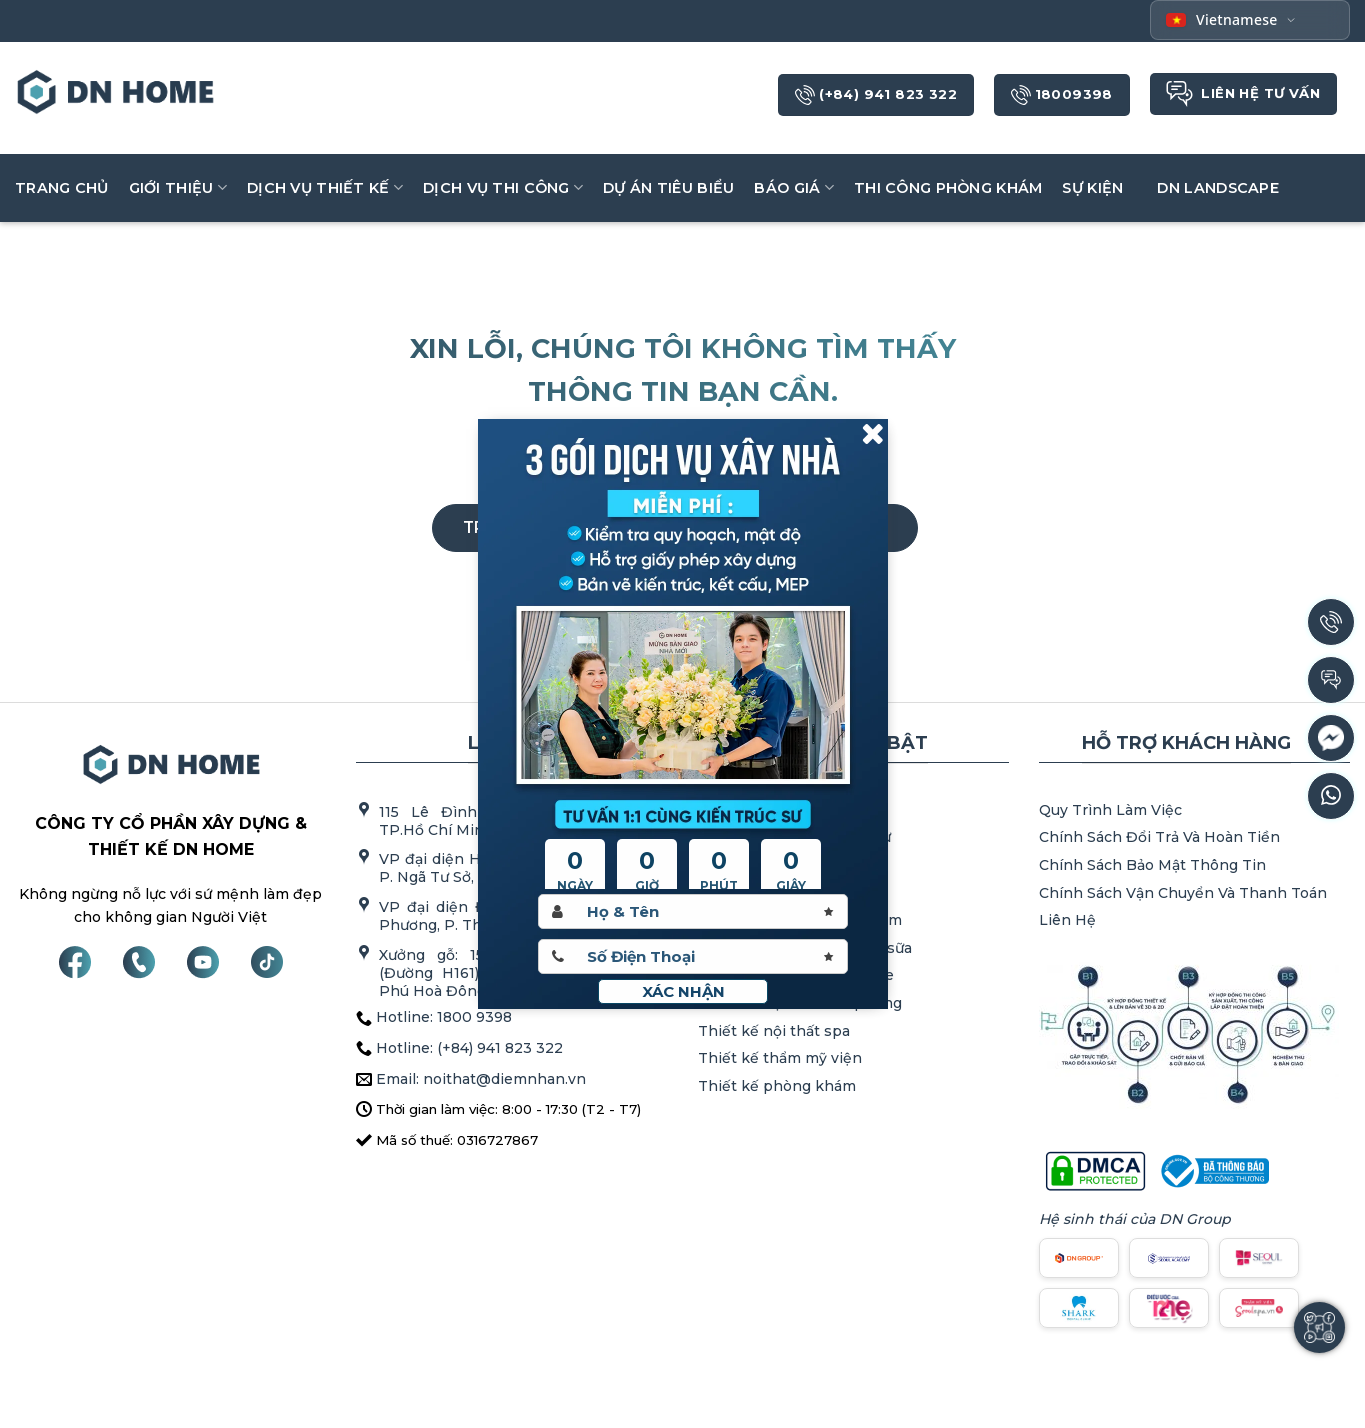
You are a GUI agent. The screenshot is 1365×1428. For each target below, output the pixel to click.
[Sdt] (693, 956)
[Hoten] (693, 911)
